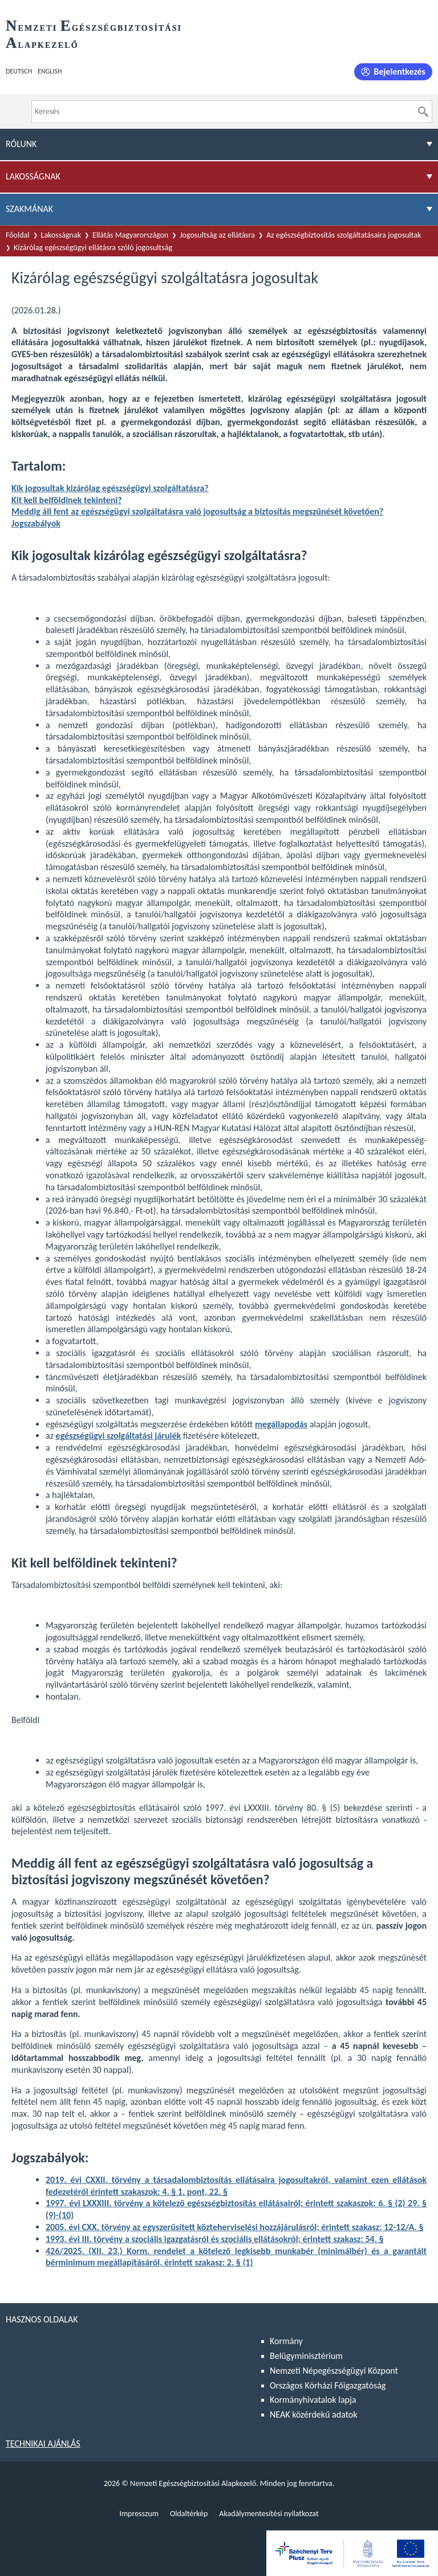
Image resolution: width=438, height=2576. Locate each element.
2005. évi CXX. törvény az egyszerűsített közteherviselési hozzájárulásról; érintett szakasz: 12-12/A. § (234, 2227)
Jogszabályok (35, 523)
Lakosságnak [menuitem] (33, 176)
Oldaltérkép (189, 2513)
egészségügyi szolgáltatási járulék (118, 1435)
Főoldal (18, 235)
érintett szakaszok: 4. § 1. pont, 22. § (158, 2191)
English (50, 71)
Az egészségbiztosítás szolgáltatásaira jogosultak (343, 235)
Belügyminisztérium (306, 2355)
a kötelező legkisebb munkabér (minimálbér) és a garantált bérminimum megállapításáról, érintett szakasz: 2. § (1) (236, 2257)
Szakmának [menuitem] (29, 208)
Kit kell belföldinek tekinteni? (66, 500)
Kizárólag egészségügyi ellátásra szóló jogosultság (93, 247)
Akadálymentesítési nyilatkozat (268, 2513)
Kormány (286, 2341)
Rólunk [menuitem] (21, 143)
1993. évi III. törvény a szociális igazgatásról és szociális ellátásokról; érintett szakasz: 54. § (215, 2239)
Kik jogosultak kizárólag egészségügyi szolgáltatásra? (110, 488)
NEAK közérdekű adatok (314, 2414)
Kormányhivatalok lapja (313, 2399)
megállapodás (281, 1424)
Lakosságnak (61, 235)
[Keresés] (423, 112)
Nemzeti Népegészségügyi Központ (334, 2370)
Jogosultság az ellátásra (217, 235)
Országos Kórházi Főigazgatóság (328, 2385)
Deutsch (19, 71)
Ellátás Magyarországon (130, 235)
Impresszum (139, 2513)
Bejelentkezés (399, 71)
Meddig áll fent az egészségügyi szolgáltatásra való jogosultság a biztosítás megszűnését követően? (197, 511)
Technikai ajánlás (43, 2443)
